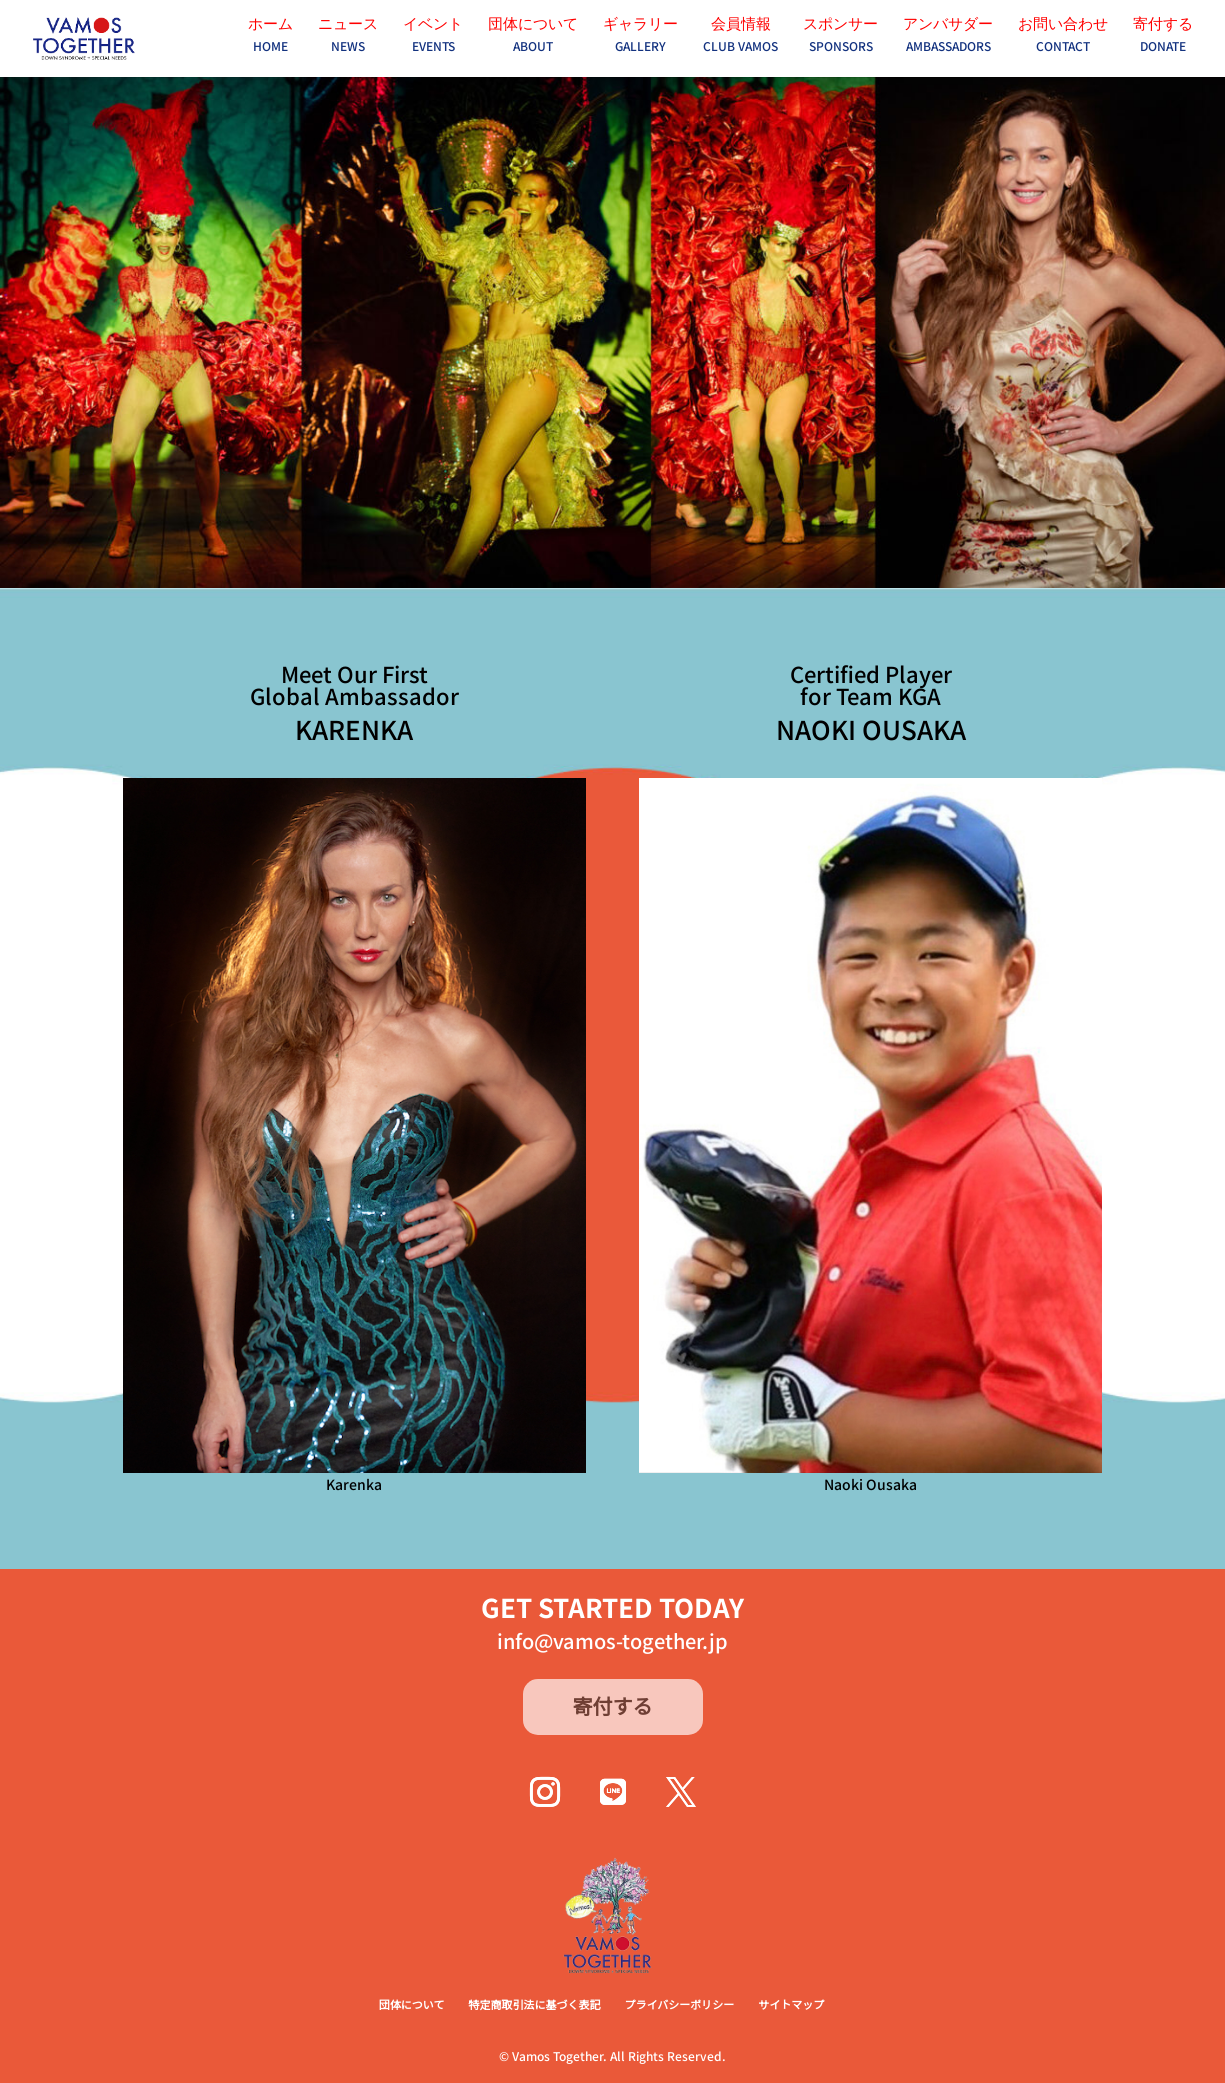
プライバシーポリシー (679, 2004)
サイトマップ (791, 2004)
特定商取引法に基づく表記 (534, 2004)
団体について (412, 2004)
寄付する (613, 1705)
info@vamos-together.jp (612, 1640)
